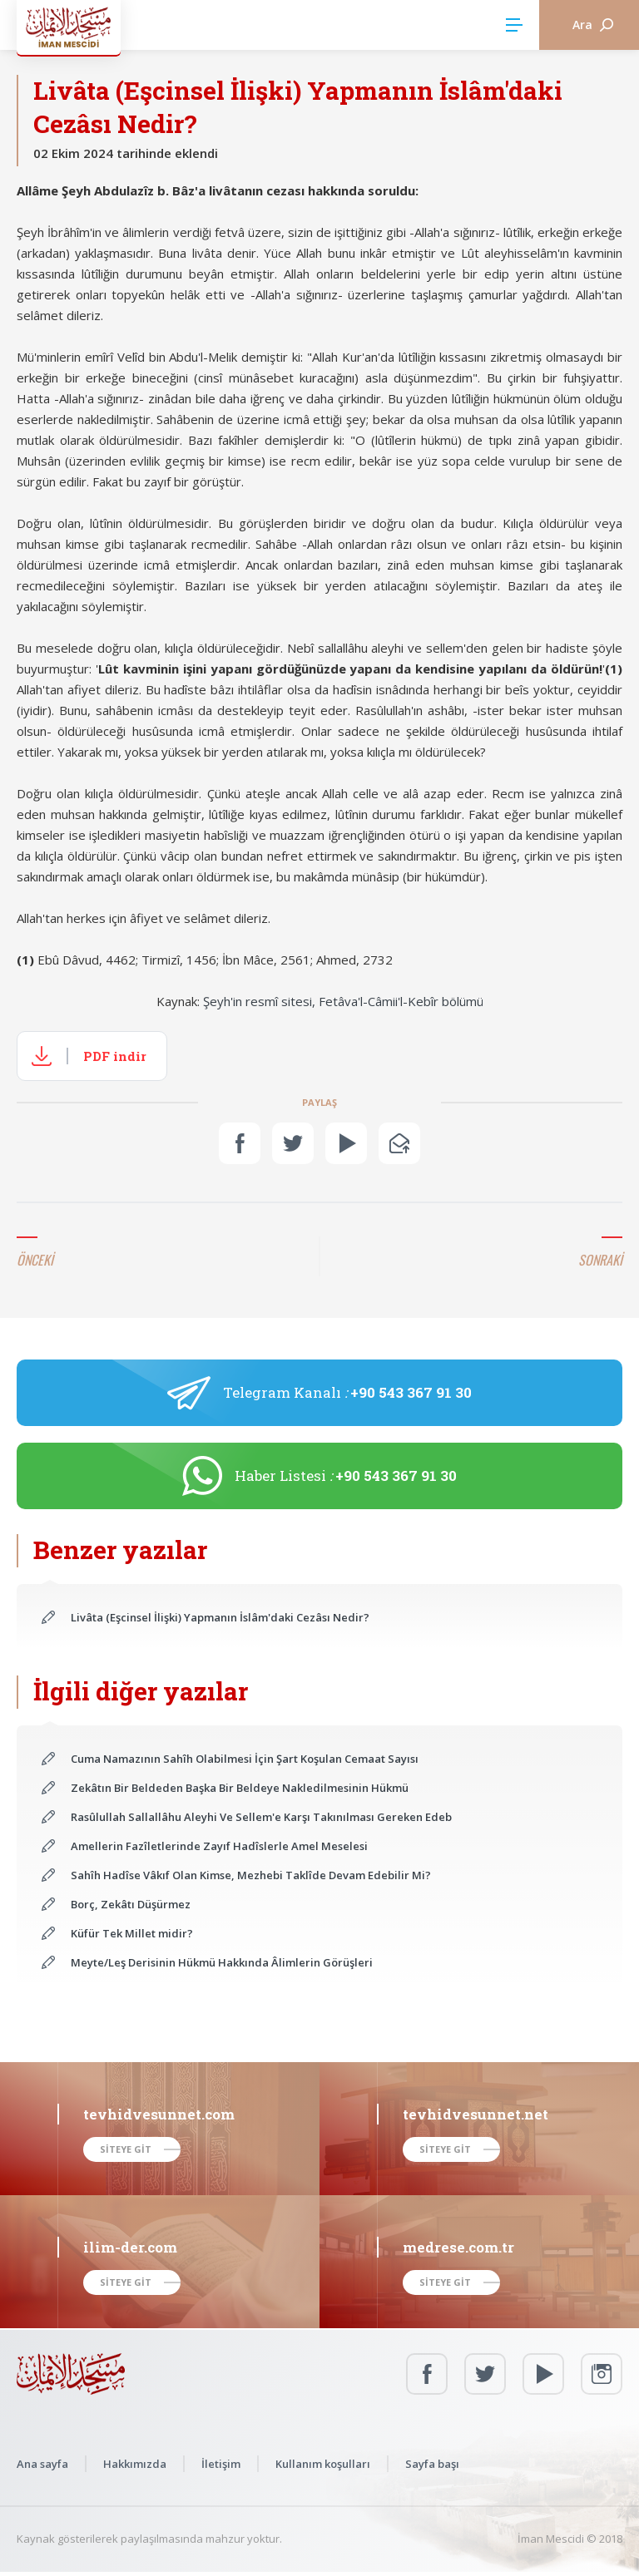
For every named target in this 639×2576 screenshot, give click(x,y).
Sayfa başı (432, 2463)
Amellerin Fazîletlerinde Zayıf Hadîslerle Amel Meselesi (219, 1845)
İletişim (220, 2463)
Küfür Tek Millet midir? (132, 1933)
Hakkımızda (134, 2463)
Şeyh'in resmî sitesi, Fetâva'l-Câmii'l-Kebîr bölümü (343, 1001)
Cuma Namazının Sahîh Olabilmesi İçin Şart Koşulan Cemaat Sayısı (245, 1758)
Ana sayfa (42, 2463)
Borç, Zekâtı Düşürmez (131, 1904)
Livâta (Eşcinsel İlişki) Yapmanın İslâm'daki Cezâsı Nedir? (220, 1617)
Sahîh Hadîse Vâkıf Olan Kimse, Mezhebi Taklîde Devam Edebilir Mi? (251, 1875)
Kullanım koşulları (322, 2463)
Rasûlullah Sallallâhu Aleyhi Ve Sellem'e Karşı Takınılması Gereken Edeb (261, 1816)
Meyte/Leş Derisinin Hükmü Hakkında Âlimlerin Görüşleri (222, 1962)
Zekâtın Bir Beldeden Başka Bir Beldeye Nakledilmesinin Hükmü (240, 1787)
